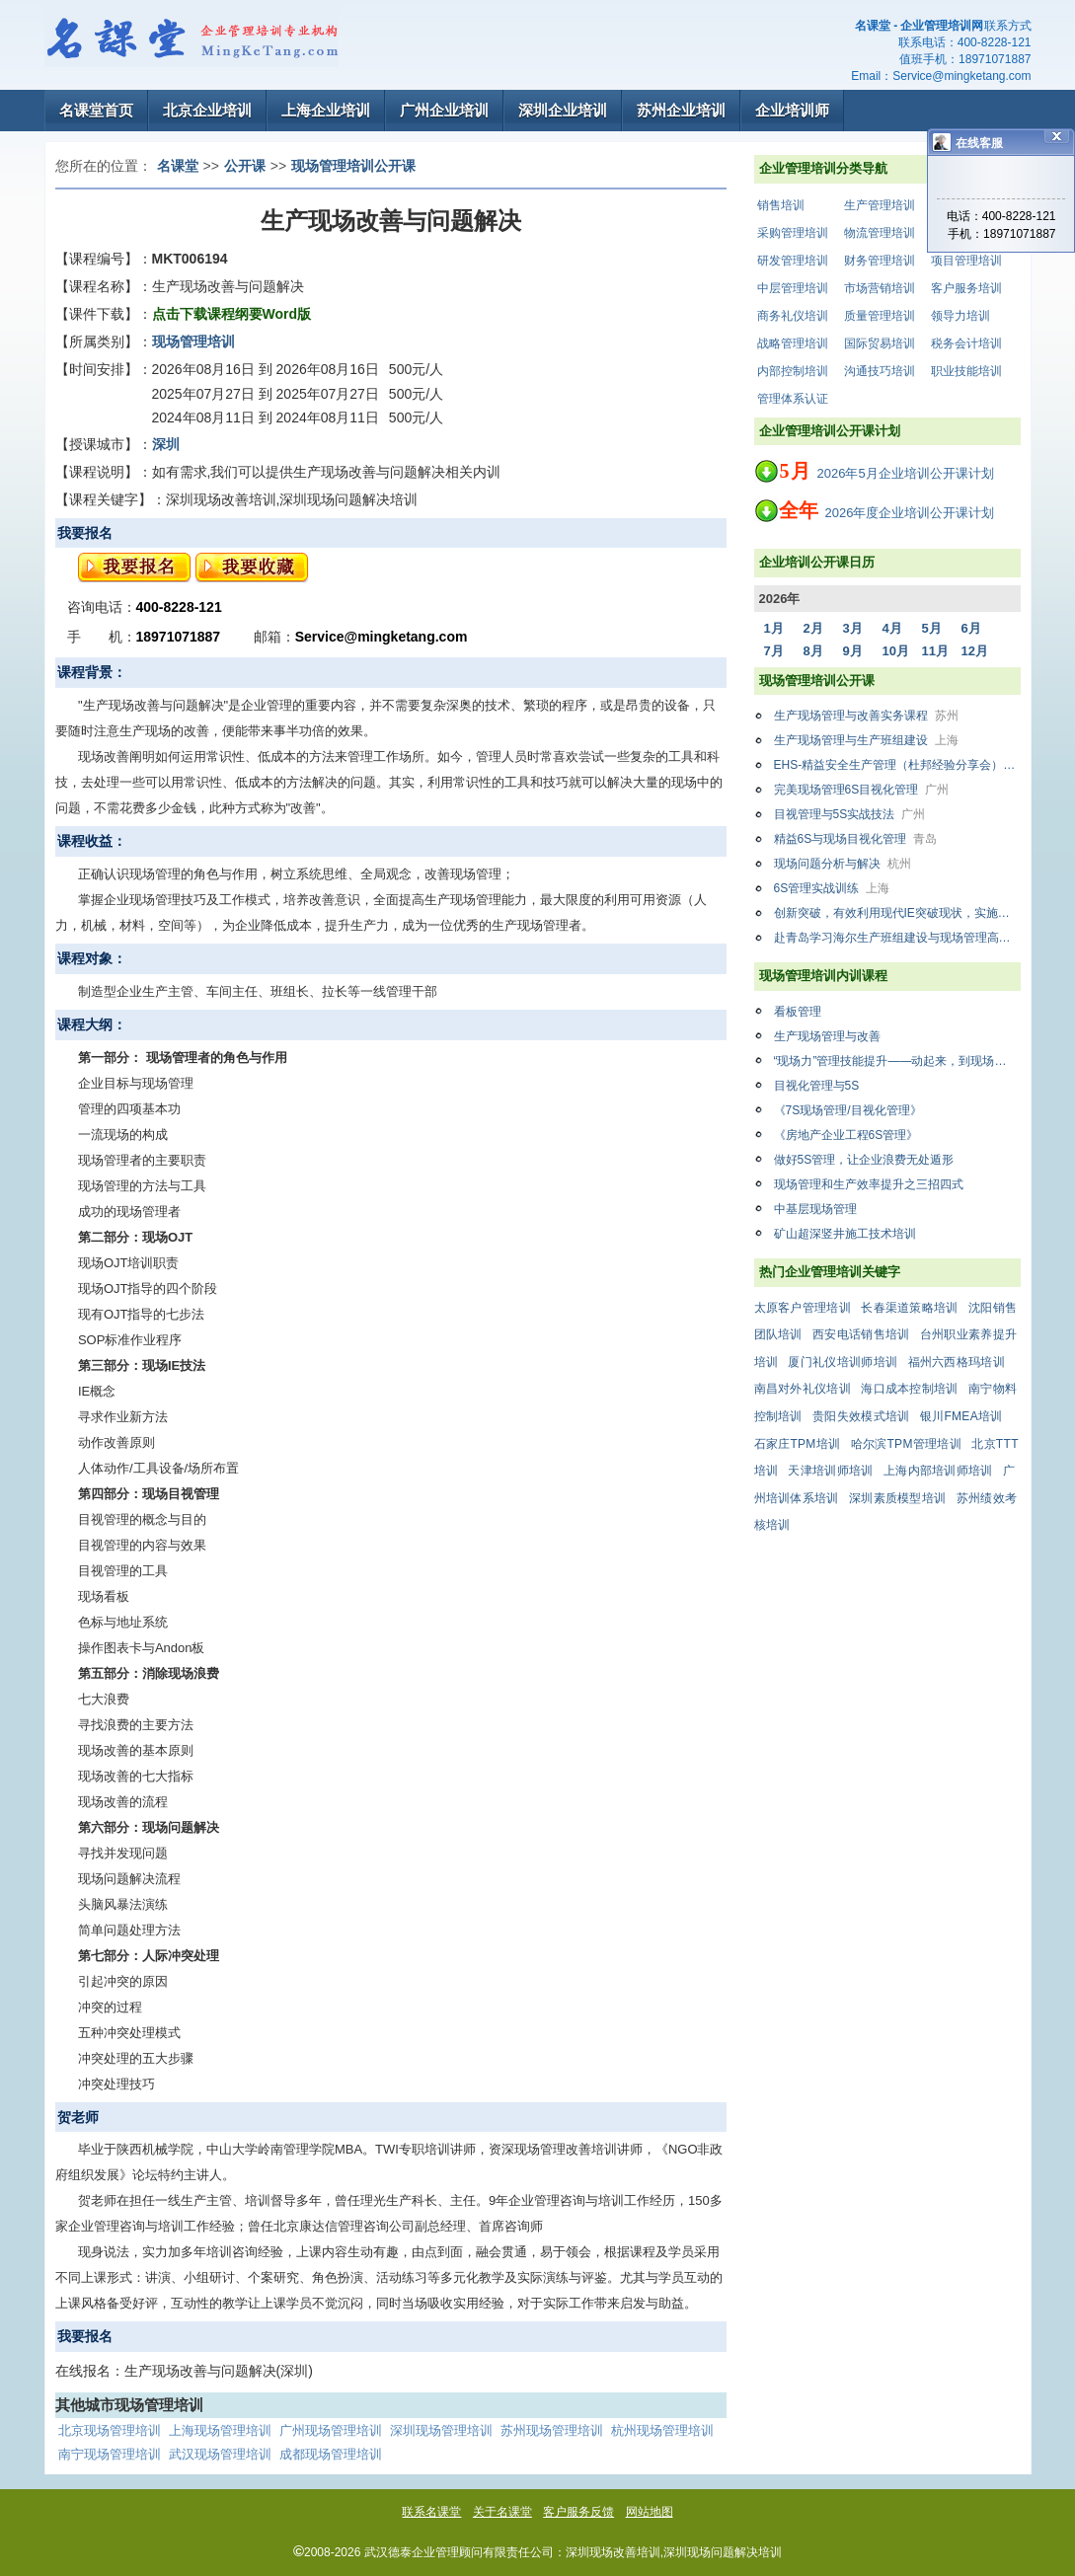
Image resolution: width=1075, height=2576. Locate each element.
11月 (935, 651)
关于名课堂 (502, 2512)
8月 (813, 651)
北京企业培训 (207, 110)
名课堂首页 (96, 110)
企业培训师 (792, 110)
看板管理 (797, 1012)
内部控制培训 (792, 371)
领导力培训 (960, 316)
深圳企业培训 (562, 110)
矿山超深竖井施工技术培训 (845, 1234)
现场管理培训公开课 (353, 166)
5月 (932, 628)
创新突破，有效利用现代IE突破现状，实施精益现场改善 (897, 913)
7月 (774, 651)
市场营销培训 (879, 288)
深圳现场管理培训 (441, 2430)
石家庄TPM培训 (797, 1444)
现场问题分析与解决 (842, 864)
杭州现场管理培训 (662, 2430)
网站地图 (649, 2512)
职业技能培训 (966, 371)
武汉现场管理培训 (220, 2454)
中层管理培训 (792, 288)
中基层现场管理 (815, 1209)
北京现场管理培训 (109, 2430)
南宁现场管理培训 (109, 2454)
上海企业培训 (325, 110)
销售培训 (781, 205)
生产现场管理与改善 (827, 1036)
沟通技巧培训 (879, 371)
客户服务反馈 (578, 2512)
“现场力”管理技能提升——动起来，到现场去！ (896, 1061)
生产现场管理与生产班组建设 (866, 740)
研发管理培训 (792, 260)
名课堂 (177, 166)
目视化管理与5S (817, 1086)
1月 (774, 628)
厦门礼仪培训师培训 (842, 1362)
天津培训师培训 (830, 1470)
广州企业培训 (444, 110)
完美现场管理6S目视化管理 (862, 789)
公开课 (245, 166)
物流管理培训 (879, 233)
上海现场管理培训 (220, 2430)
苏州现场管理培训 (551, 2430)
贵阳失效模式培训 (860, 1416)
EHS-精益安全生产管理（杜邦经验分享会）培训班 (897, 765)
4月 (892, 628)
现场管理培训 (193, 341)
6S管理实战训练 (832, 888)
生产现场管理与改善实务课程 (866, 715)
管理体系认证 (792, 399)
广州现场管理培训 (330, 2430)
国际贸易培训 (879, 343)
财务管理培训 (879, 260)
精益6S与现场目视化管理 (856, 839)
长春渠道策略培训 (909, 1308)
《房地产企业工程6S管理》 (846, 1135)
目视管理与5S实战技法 (850, 814)
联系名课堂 (431, 2512)
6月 (971, 628)
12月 (974, 651)
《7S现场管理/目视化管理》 (848, 1110)
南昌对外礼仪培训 (802, 1389)
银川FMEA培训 (961, 1416)
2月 (813, 628)
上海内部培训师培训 (938, 1470)
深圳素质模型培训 (897, 1498)
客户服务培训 (966, 288)
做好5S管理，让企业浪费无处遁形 (864, 1160)
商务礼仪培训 (792, 316)
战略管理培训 (792, 343)
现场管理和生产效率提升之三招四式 (868, 1184)
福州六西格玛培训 (956, 1362)
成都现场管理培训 (330, 2454)
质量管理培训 (879, 316)
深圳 (166, 444)
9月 (853, 651)
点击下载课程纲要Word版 (232, 314)
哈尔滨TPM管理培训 (906, 1444)
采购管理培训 (792, 233)
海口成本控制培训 (909, 1389)
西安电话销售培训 (860, 1334)
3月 (853, 628)
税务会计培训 (966, 343)
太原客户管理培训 (802, 1308)
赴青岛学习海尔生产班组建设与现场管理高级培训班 (897, 938)
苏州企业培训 (681, 110)
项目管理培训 (966, 260)
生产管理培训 (879, 205)
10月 (896, 651)
